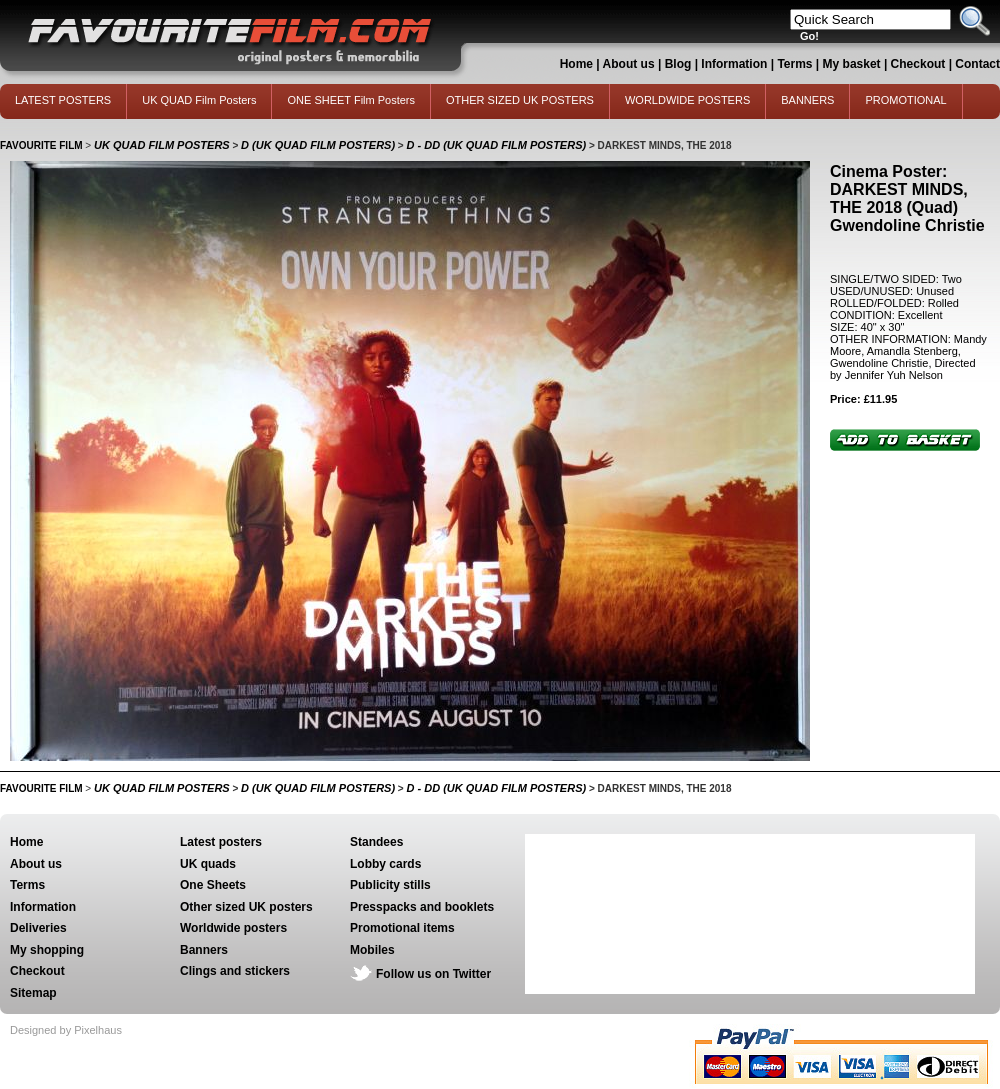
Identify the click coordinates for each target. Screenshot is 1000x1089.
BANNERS (807, 100)
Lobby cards (385, 864)
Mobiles (372, 950)
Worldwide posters (233, 928)
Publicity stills (390, 885)
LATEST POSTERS (63, 100)
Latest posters (221, 842)
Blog (678, 64)
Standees (376, 842)
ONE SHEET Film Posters (351, 100)
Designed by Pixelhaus (66, 1030)
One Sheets (213, 885)
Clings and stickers (235, 971)
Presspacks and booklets (422, 907)
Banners (204, 950)
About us (629, 64)
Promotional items (402, 928)
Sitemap (33, 993)
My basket (852, 64)
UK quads (208, 864)
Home (576, 64)
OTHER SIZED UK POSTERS (520, 100)
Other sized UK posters (246, 907)
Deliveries (38, 928)
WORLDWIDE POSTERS (687, 100)
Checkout (920, 64)
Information (734, 64)
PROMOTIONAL (905, 100)
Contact (977, 64)
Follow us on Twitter (433, 974)
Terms (794, 64)
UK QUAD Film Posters (199, 100)
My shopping (47, 950)
